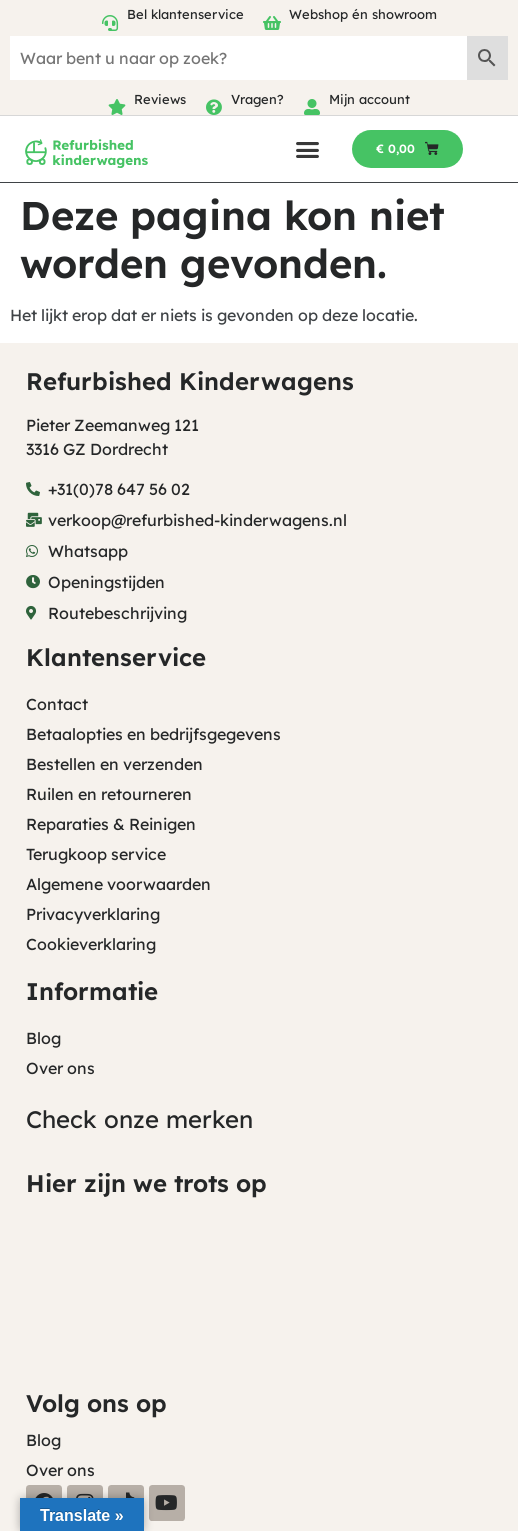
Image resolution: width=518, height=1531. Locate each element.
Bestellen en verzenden (114, 764)
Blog (43, 1038)
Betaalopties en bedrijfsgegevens (153, 734)
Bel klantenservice (185, 14)
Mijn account (369, 99)
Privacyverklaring (93, 914)
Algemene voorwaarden (118, 884)
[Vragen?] (214, 107)
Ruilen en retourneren (109, 794)
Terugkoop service (96, 854)
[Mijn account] (312, 107)
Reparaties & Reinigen (111, 824)
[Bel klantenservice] (110, 23)
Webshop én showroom (363, 14)
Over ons (60, 1068)
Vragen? (257, 99)
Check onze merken (139, 1119)
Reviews (160, 99)
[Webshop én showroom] (272, 23)
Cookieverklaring (91, 944)
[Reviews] (117, 107)
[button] (307, 149)
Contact (57, 704)
